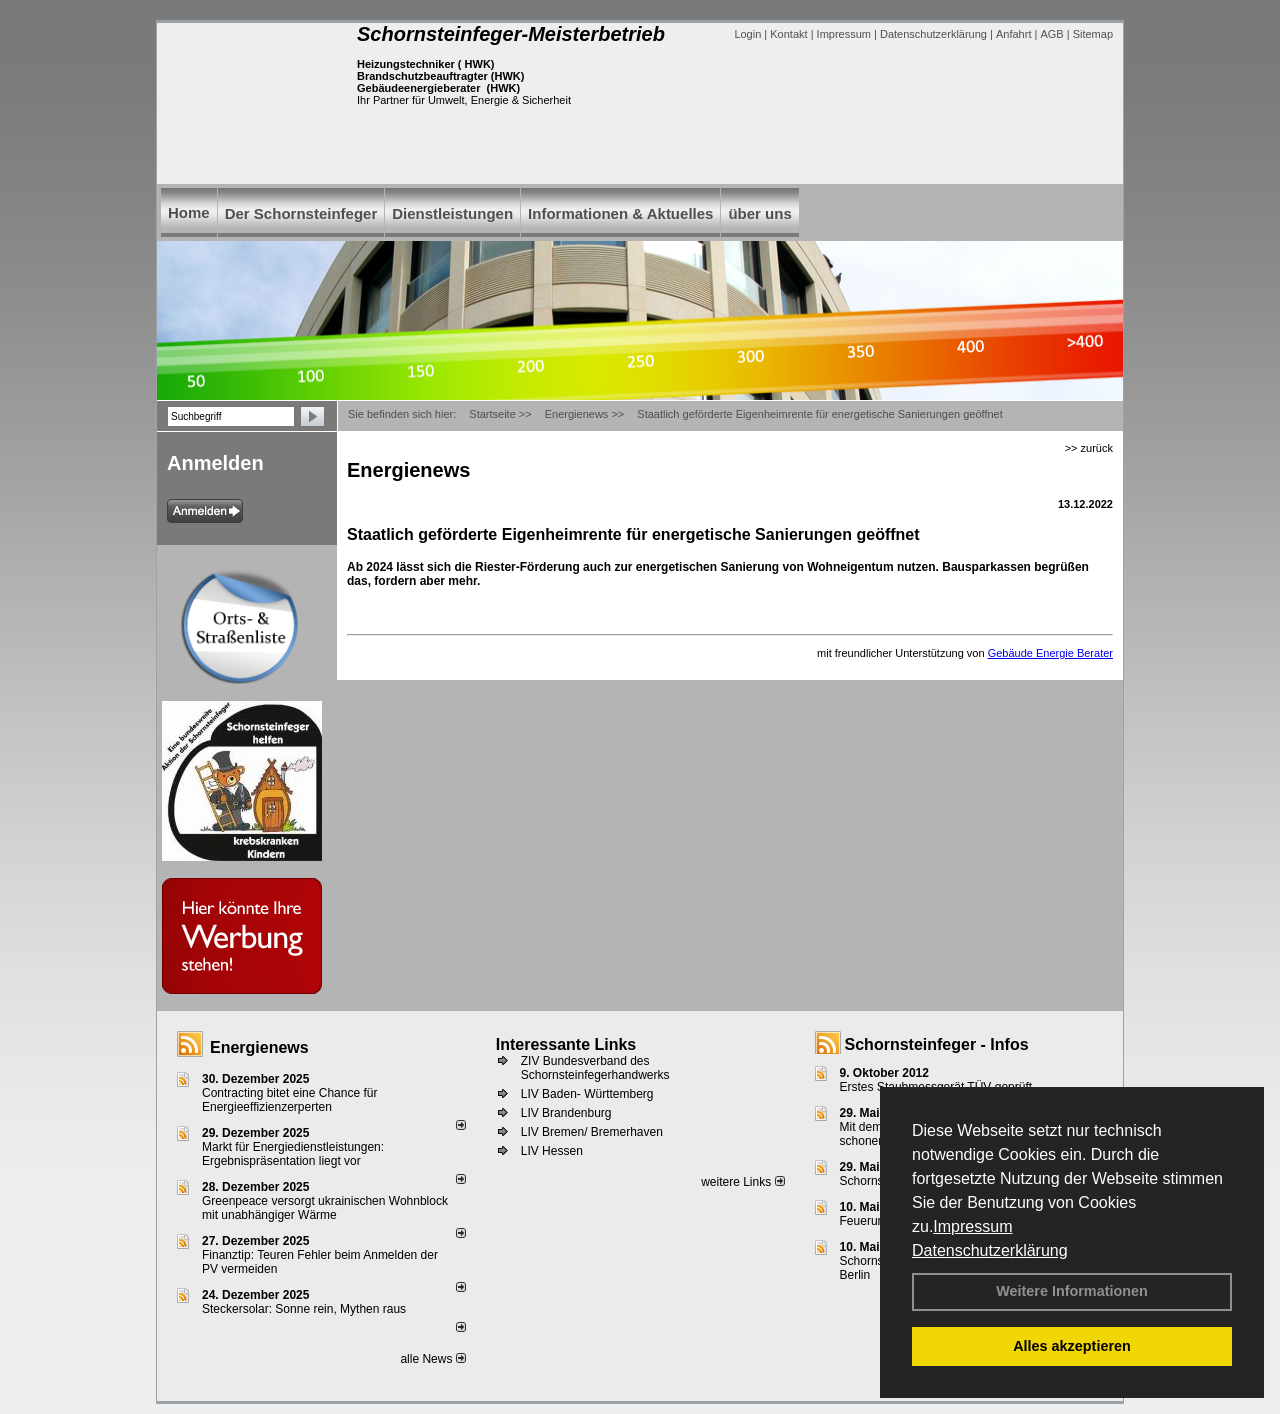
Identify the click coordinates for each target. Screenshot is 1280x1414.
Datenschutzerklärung (990, 1250)
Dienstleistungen (452, 213)
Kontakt (788, 34)
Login (747, 34)
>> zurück (1089, 448)
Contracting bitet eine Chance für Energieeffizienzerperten (289, 1100)
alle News (432, 1359)
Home (189, 212)
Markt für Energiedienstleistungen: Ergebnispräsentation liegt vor (293, 1154)
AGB (1051, 34)
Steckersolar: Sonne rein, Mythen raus (304, 1309)
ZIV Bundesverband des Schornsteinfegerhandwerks (595, 1068)
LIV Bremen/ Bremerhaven (592, 1132)
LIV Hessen (552, 1151)
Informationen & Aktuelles (620, 213)
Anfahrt (1013, 34)
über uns (759, 213)
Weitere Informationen (1072, 1291)
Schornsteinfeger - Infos (937, 1044)
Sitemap (1093, 34)
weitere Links (742, 1182)
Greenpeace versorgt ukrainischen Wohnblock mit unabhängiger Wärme (325, 1208)
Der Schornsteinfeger (301, 213)
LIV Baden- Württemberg (587, 1094)
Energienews (259, 1047)
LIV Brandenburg (566, 1113)
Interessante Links (566, 1044)
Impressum (972, 1226)
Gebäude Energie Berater (1050, 653)
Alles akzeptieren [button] (1072, 1346)
